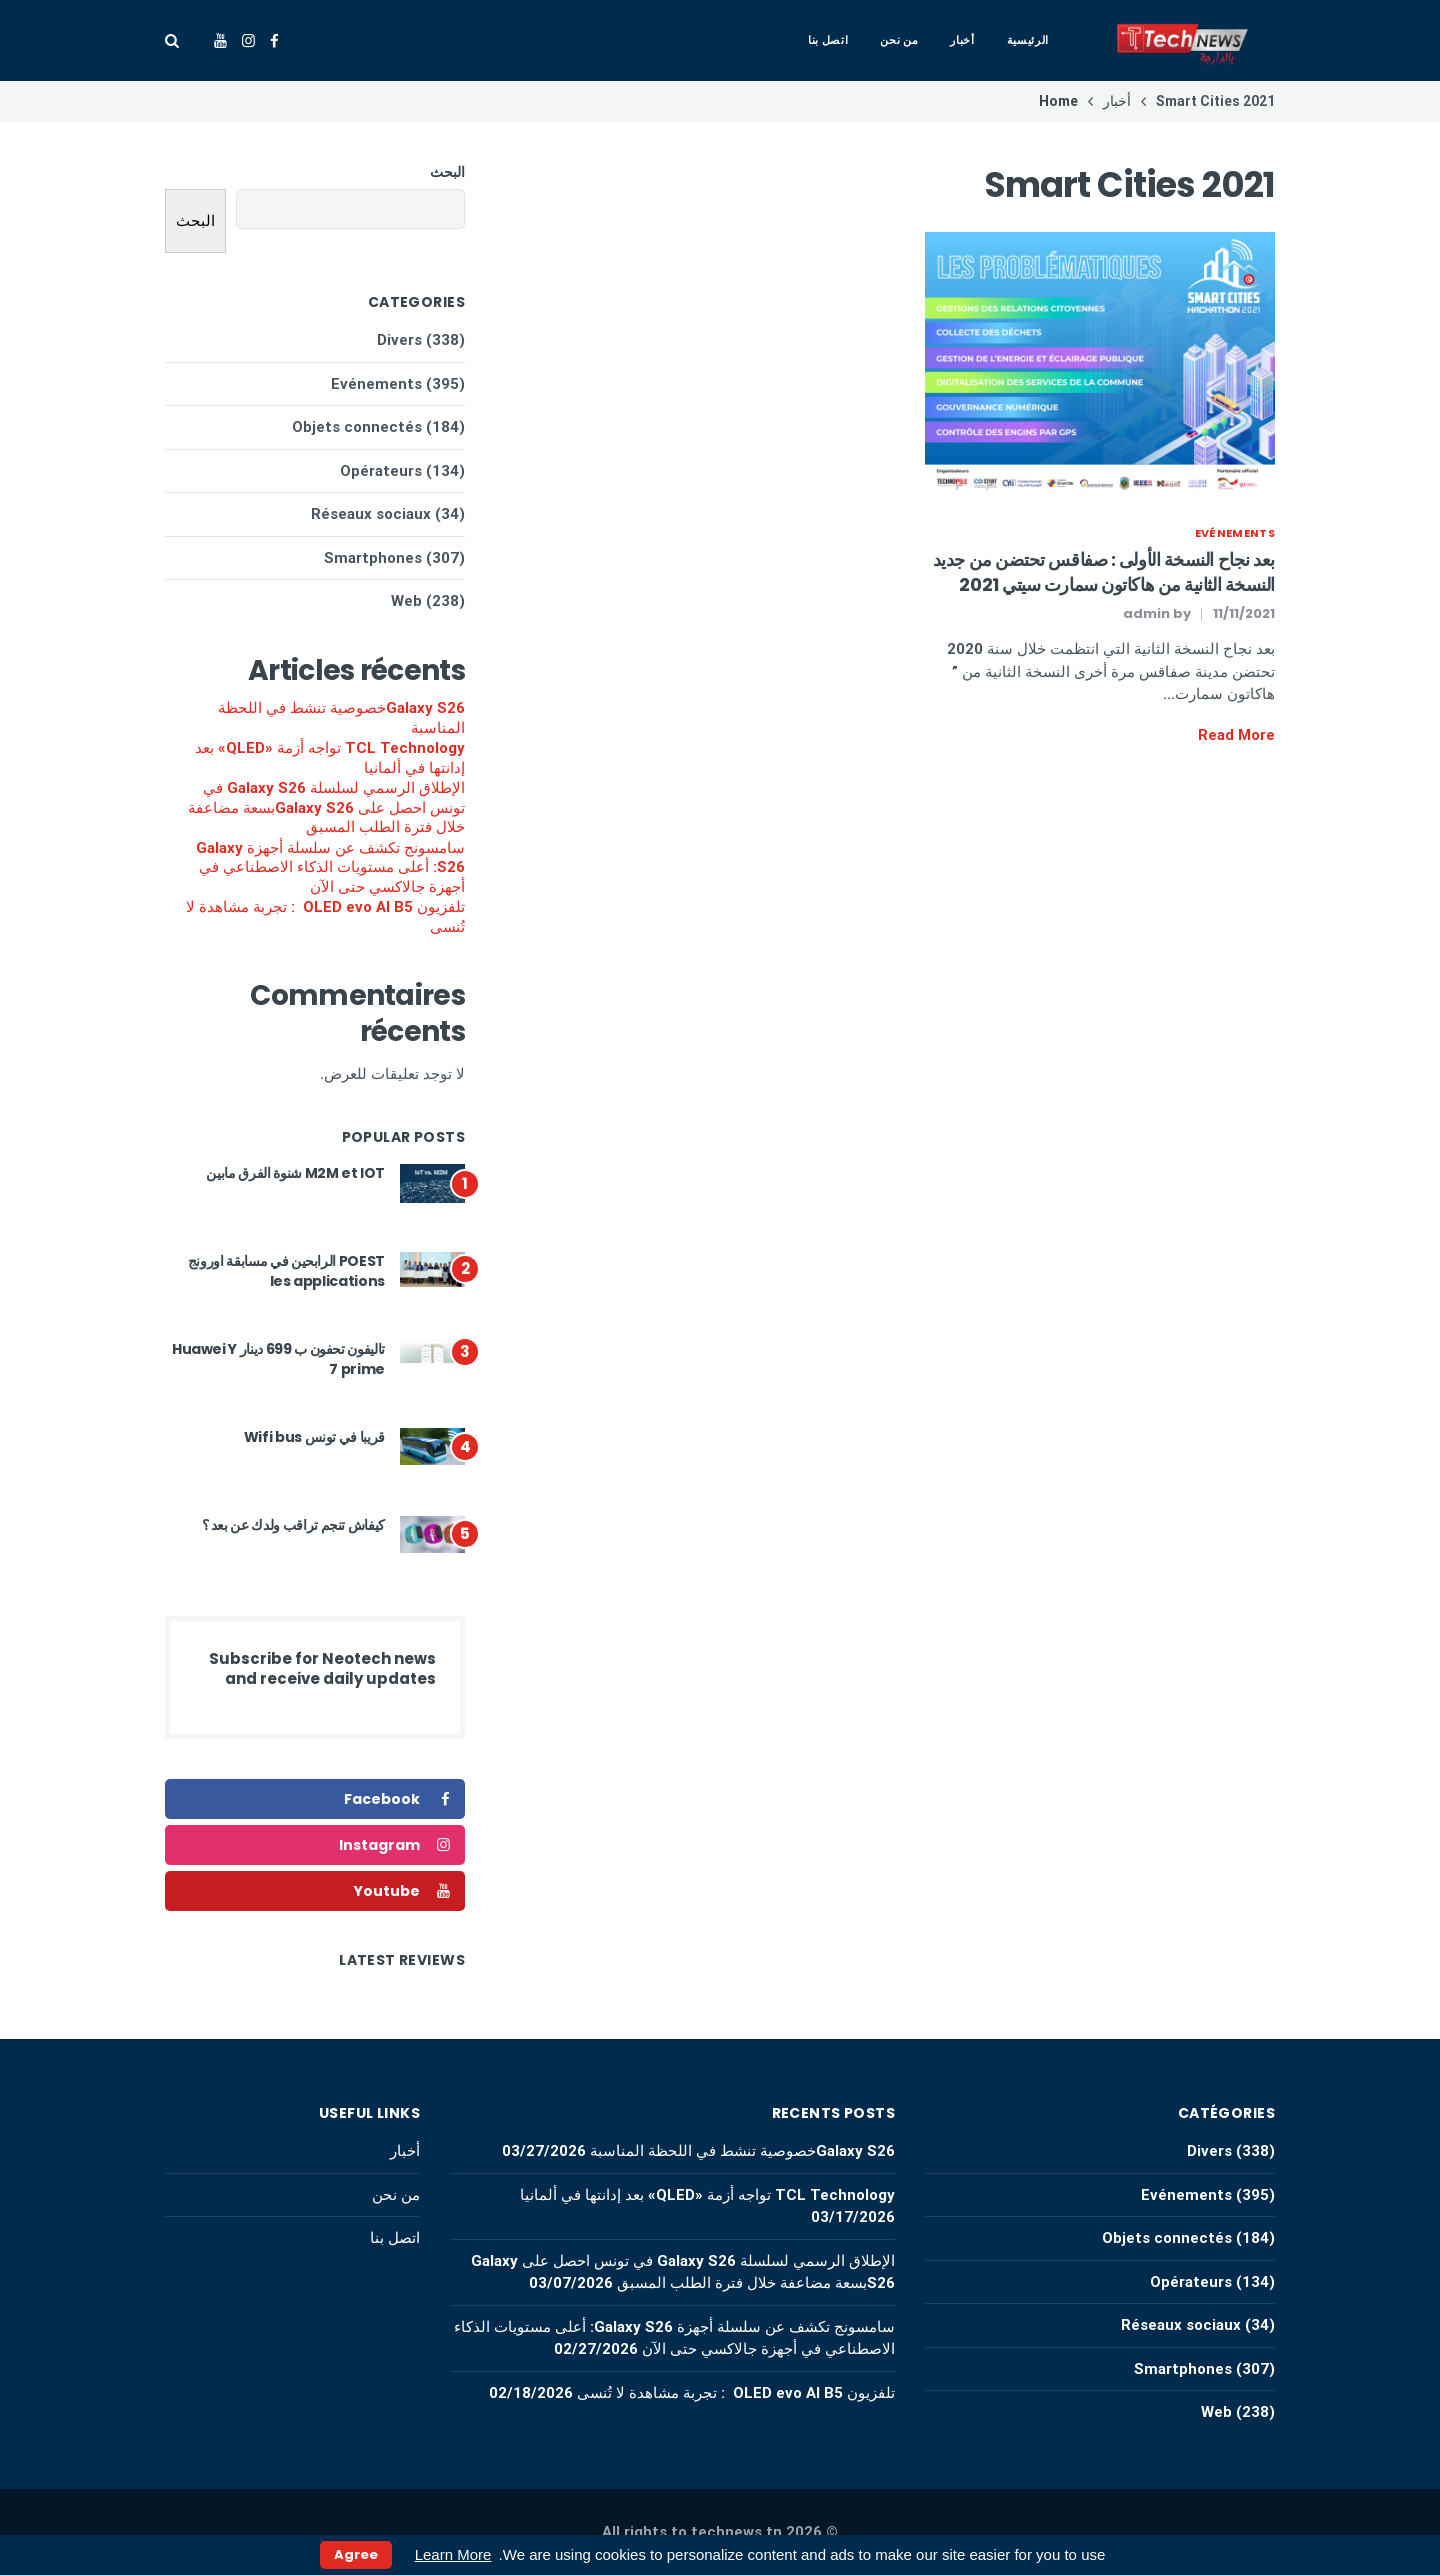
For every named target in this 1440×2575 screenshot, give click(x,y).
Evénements (1235, 533)
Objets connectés (357, 427)
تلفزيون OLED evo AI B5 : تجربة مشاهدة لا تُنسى (325, 917)
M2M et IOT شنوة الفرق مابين (295, 1173)
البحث (447, 172)
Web (406, 601)
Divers (399, 340)
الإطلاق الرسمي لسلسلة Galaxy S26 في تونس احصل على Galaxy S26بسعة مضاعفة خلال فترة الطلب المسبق (326, 807)
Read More (1236, 735)
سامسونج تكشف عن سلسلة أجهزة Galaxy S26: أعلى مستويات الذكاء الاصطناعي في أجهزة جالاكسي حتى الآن (330, 867)
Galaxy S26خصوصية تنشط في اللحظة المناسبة (341, 718)
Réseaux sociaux (371, 514)
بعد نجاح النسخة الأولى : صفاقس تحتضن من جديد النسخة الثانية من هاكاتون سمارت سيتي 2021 (1104, 572)
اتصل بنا (828, 40)
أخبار (962, 40)
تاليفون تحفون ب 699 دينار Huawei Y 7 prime (278, 1359)
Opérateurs (381, 471)
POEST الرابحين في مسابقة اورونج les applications (286, 1271)
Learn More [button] (453, 2554)
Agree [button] (356, 2554)
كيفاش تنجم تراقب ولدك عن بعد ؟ (294, 1525)
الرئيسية (1028, 40)
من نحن (899, 40)
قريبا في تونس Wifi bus (314, 1437)
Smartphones (373, 558)
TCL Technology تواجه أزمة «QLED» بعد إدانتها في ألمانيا (330, 758)
